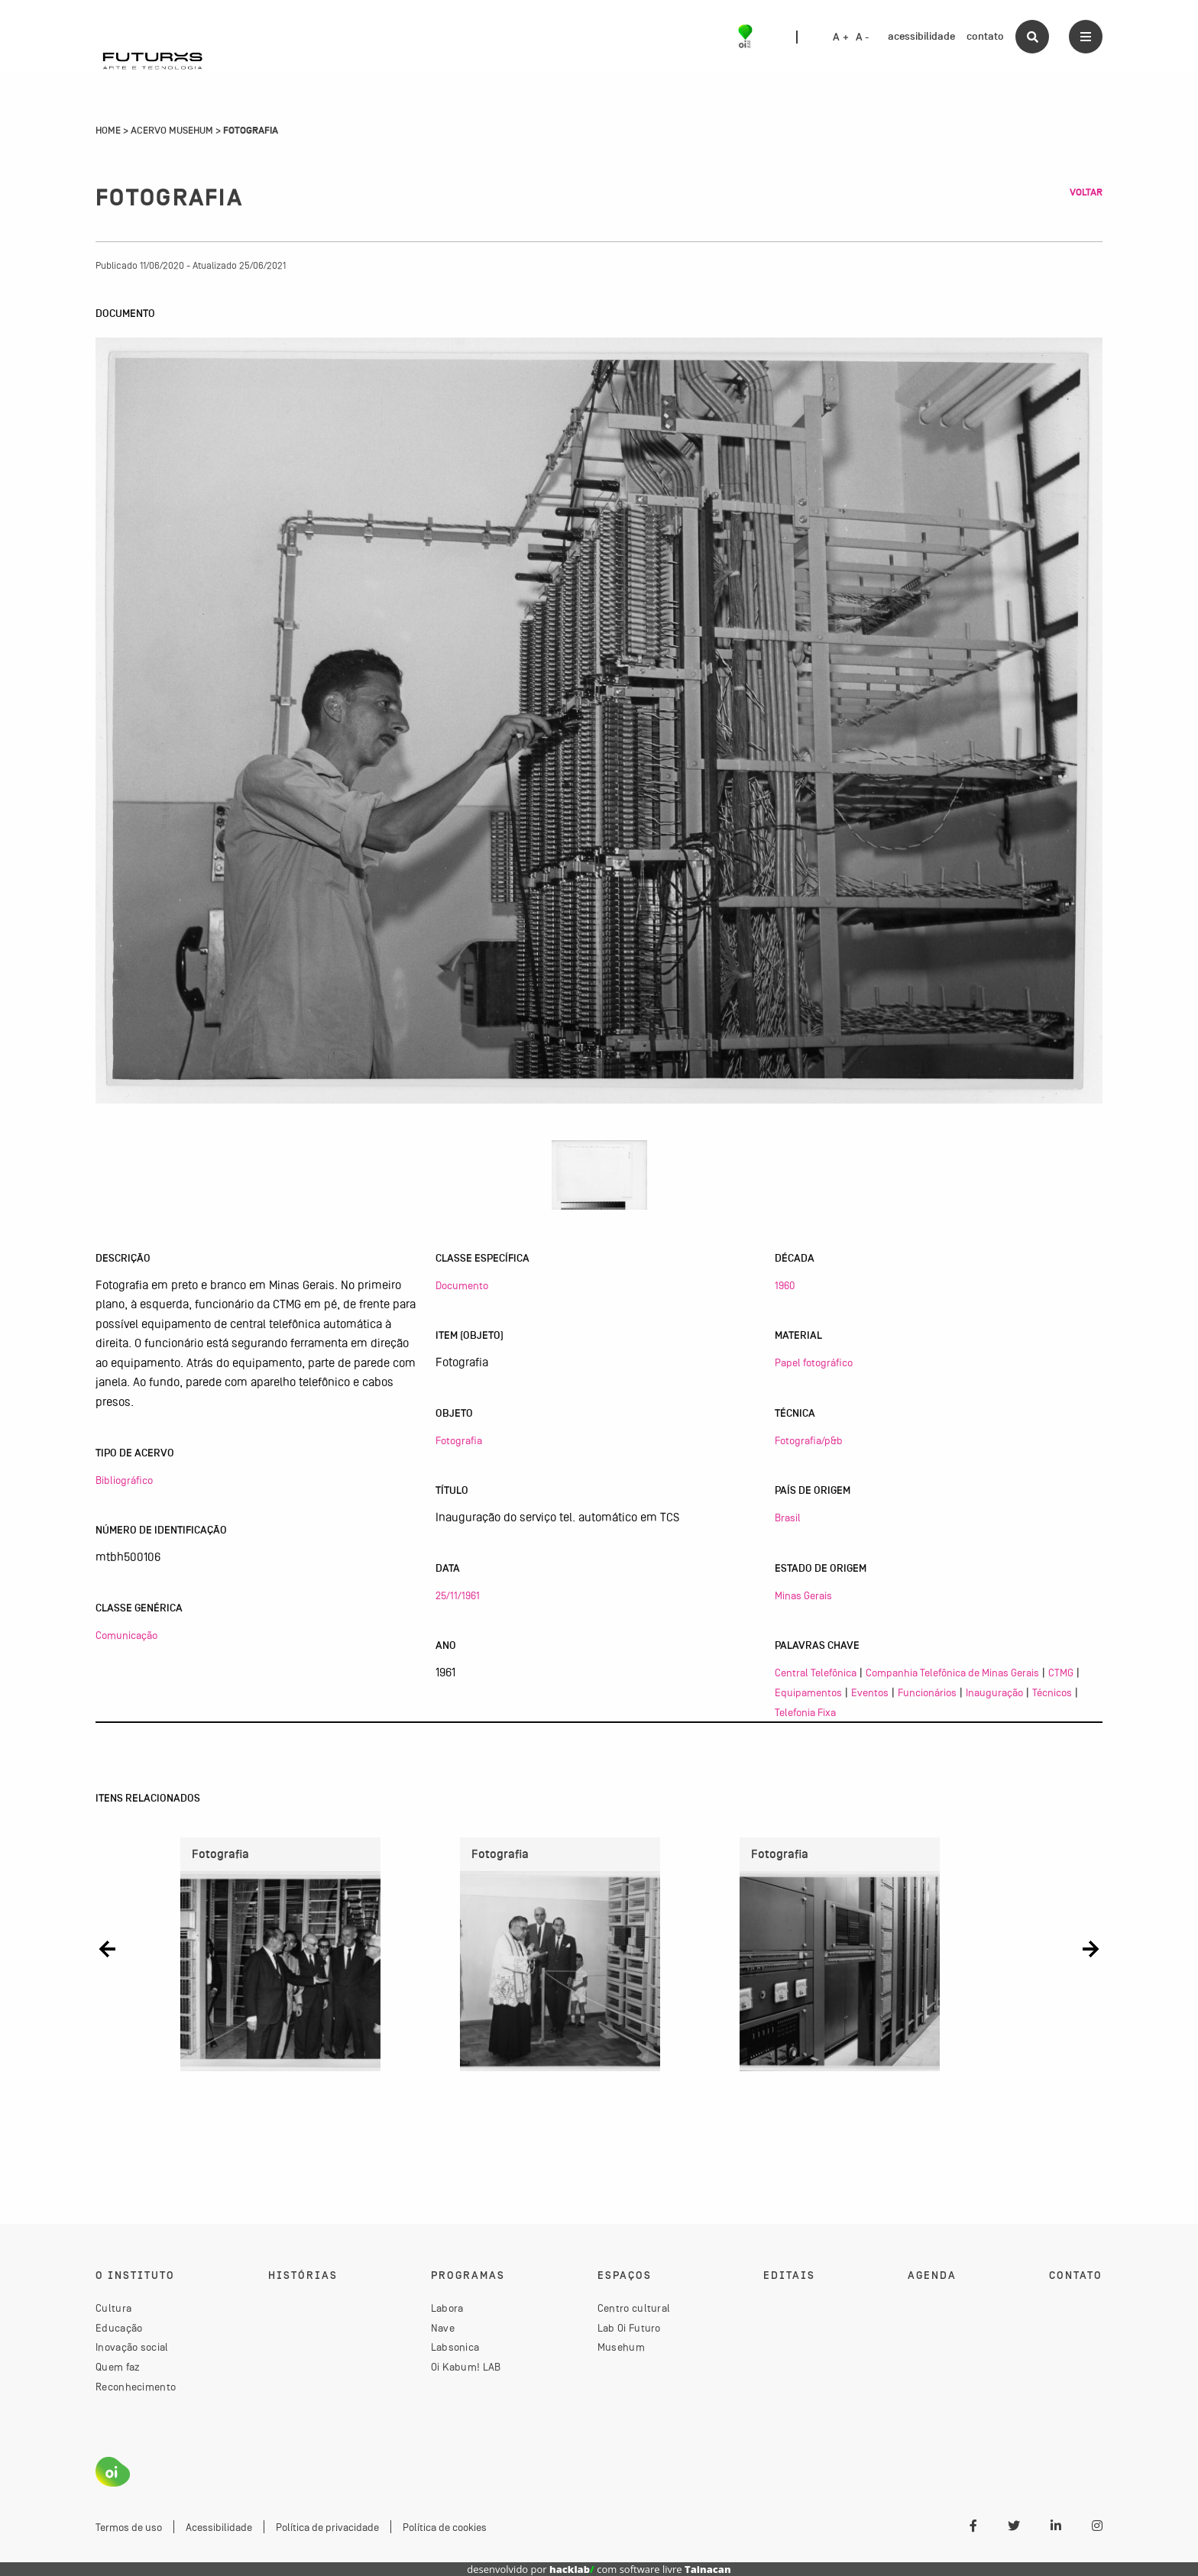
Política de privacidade (327, 2527)
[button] (107, 1948)
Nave (443, 2328)
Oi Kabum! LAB (466, 2367)
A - (862, 37)
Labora (447, 2308)
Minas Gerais (803, 1595)
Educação (119, 2328)
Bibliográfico (124, 1480)
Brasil (788, 1517)
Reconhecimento (136, 2386)
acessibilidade (921, 36)
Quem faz (118, 2367)
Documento (461, 1285)
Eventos (870, 1692)
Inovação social (132, 2347)
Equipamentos (808, 1692)
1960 (785, 1285)
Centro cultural (634, 2308)
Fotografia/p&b (809, 1440)
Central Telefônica (815, 1672)
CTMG (1060, 1672)
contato (985, 36)
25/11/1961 (457, 1595)
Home (108, 130)
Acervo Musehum (172, 130)
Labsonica (455, 2347)
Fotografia (458, 1440)
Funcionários (927, 1692)
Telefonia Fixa (805, 1712)
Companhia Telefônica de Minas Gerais (952, 1672)
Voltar (1086, 192)
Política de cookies (445, 2527)
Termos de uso (129, 2527)
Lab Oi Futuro (629, 2328)
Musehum (621, 2347)
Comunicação (126, 1635)
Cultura (113, 2308)
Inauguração (994, 1692)
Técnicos (1052, 1692)
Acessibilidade (219, 2527)
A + (841, 37)
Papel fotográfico (814, 1362)
